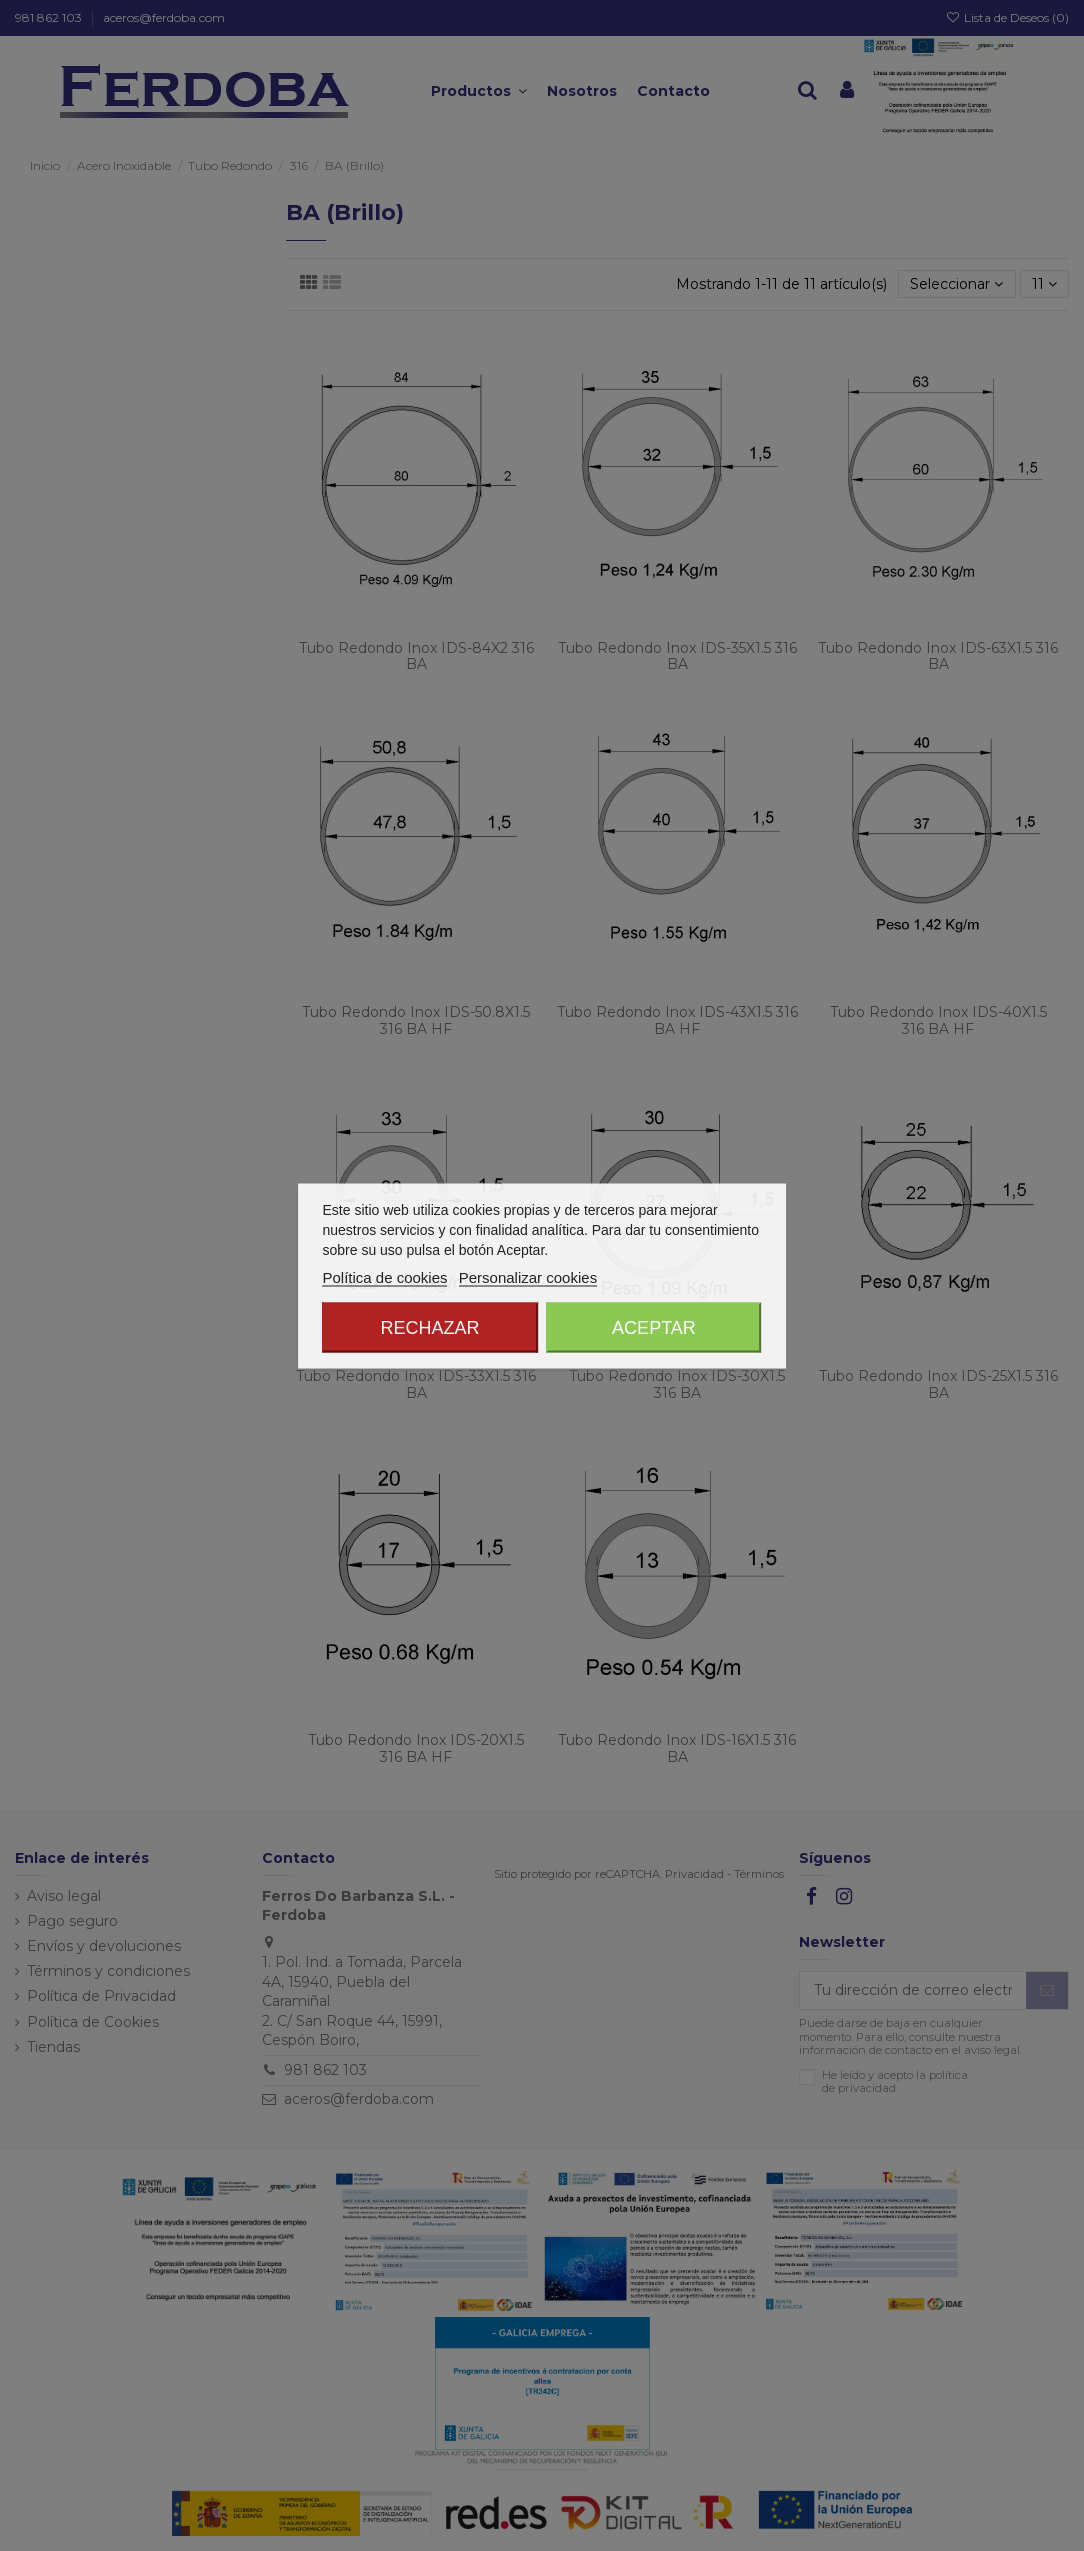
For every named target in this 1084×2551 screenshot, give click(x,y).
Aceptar (654, 1327)
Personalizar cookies (528, 1276)
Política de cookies (384, 1276)
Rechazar (430, 1327)
